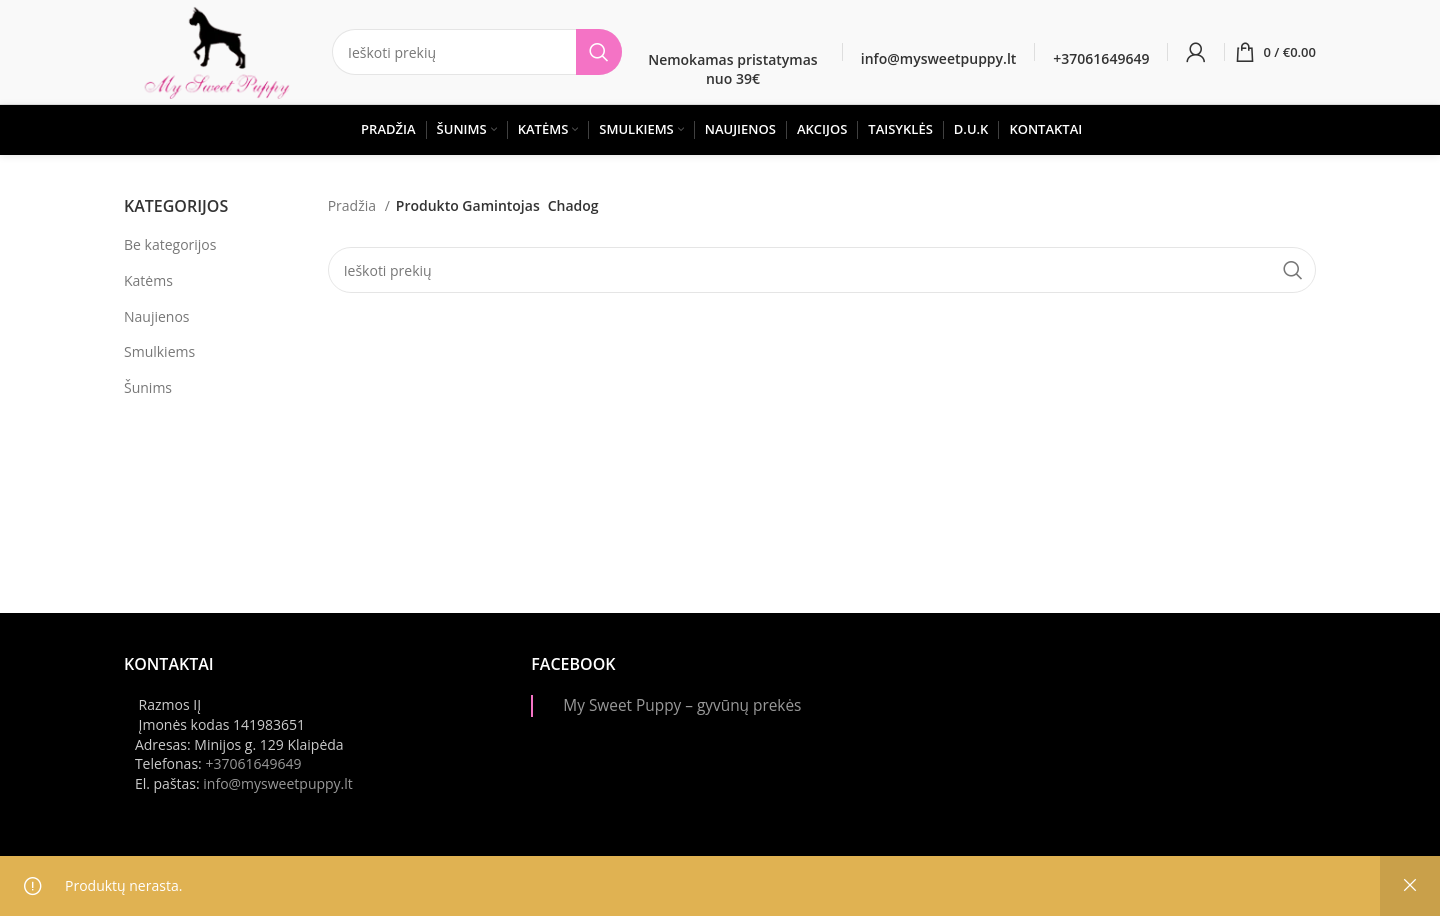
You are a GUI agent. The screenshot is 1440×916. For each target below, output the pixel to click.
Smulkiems (159, 351)
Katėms (148, 280)
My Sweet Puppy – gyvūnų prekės (682, 705)
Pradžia (354, 205)
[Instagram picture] (1000, 714)
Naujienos (157, 316)
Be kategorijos (170, 244)
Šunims (148, 387)
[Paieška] (477, 52)
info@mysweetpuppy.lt (278, 783)
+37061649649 (253, 763)
